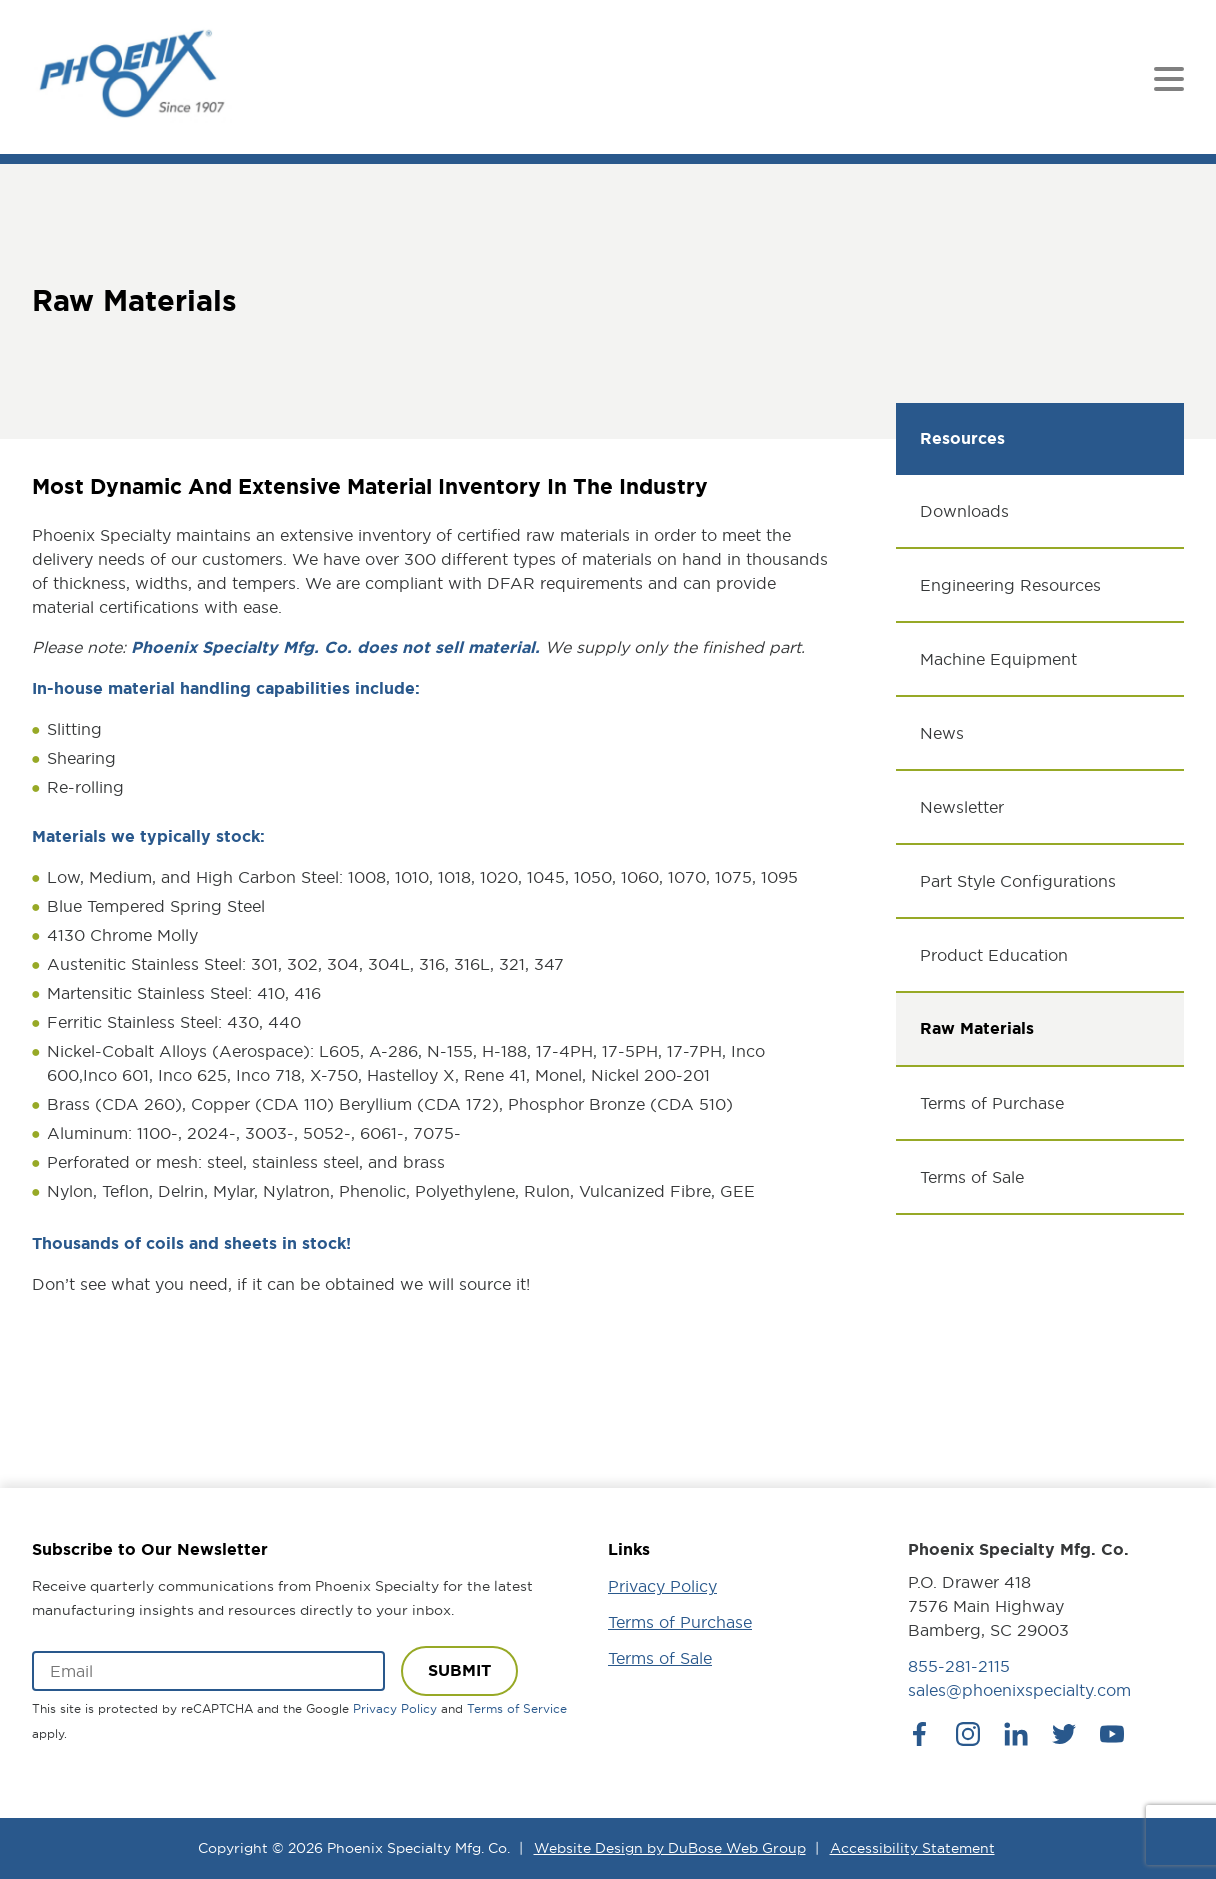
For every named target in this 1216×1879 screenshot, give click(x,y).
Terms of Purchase (992, 1103)
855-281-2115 (959, 1666)
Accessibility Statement (912, 1848)
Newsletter (962, 807)
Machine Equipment (998, 659)
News (942, 733)
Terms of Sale (972, 1177)
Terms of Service (517, 1708)
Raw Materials (977, 1028)
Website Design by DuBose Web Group (670, 1848)
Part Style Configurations (1018, 881)
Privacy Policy (395, 1708)
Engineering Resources (1010, 585)
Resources (962, 438)
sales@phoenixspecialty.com (1019, 1690)
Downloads (964, 511)
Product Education (994, 955)
